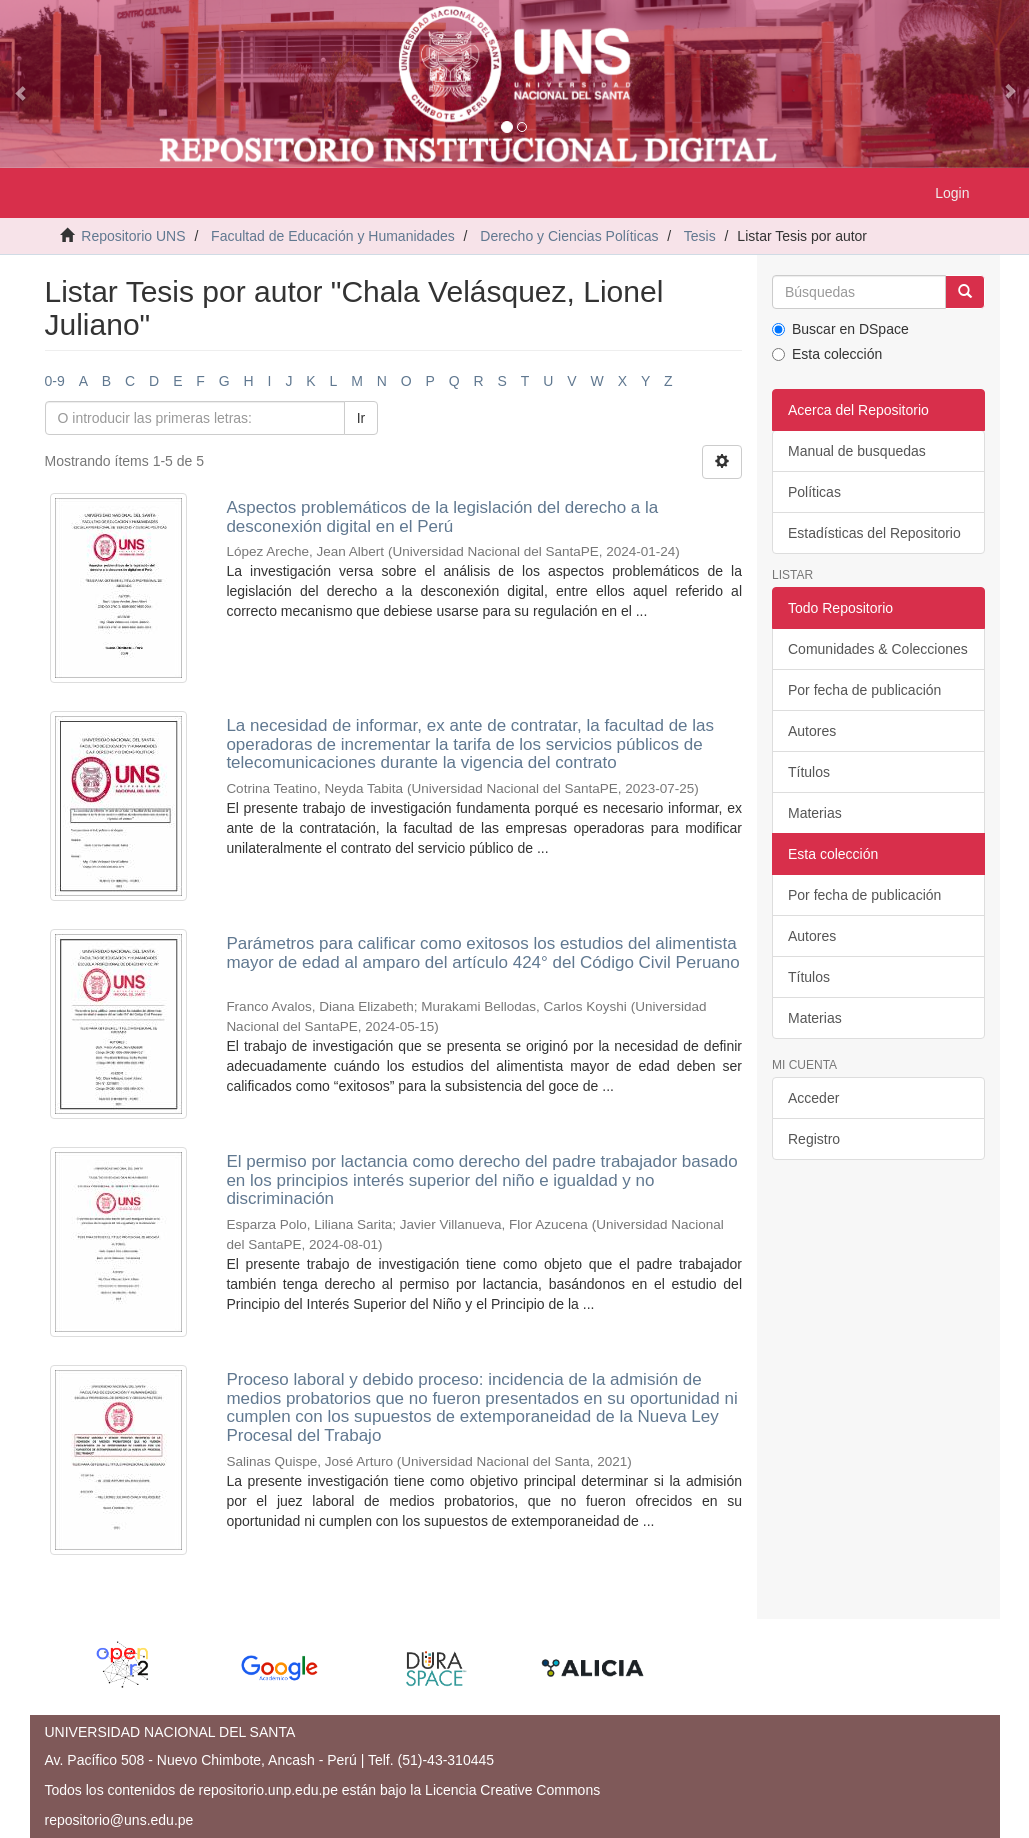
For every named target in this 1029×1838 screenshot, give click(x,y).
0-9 (55, 381)
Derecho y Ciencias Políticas (569, 236)
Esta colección (827, 354)
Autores (812, 731)
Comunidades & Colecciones (878, 649)
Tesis (700, 236)
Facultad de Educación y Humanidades (333, 236)
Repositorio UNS (133, 236)
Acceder (813, 1098)
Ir (361, 418)
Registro (814, 1139)
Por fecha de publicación (864, 690)
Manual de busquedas (857, 451)
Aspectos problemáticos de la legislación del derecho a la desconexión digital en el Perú (442, 517)
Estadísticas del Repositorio (874, 533)
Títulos (809, 772)
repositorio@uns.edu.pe (119, 1820)
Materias (815, 813)
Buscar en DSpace (840, 329)
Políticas (814, 492)
